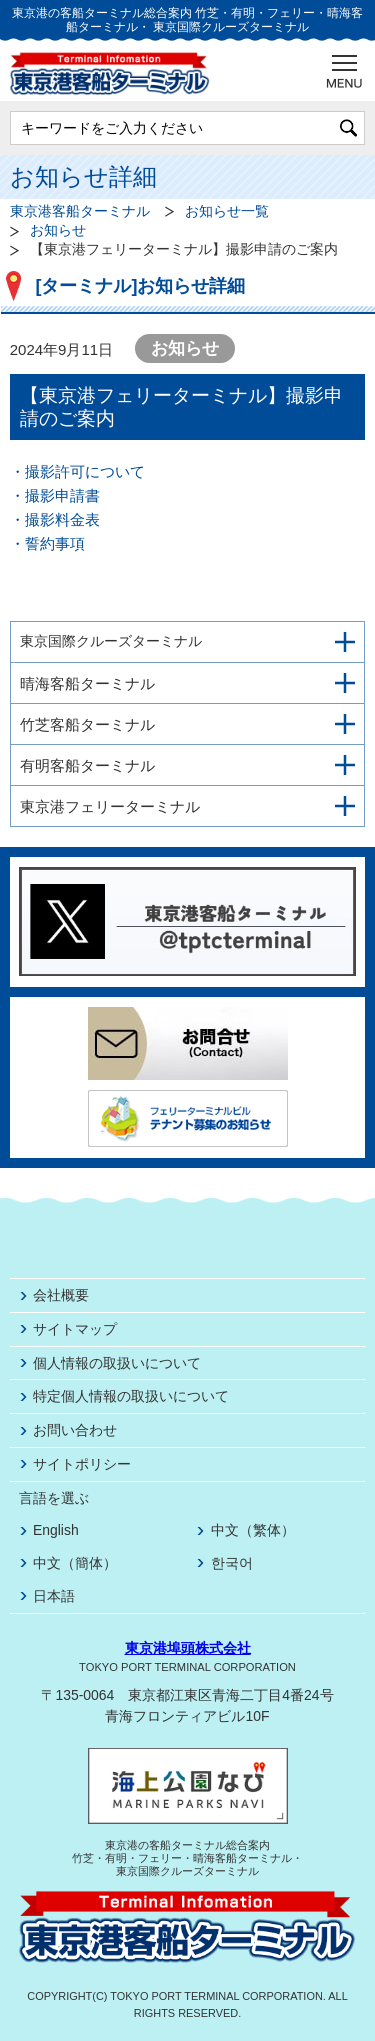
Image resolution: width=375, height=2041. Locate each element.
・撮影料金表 (55, 519)
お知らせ (58, 230)
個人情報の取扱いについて (117, 1363)
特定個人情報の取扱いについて (131, 1396)
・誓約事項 (47, 543)
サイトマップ (75, 1329)
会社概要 (61, 1295)
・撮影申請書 (55, 495)
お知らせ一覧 (227, 211)
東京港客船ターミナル (80, 211)
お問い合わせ (75, 1430)
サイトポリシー (82, 1464)
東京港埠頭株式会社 (188, 1648)
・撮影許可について (77, 471)
